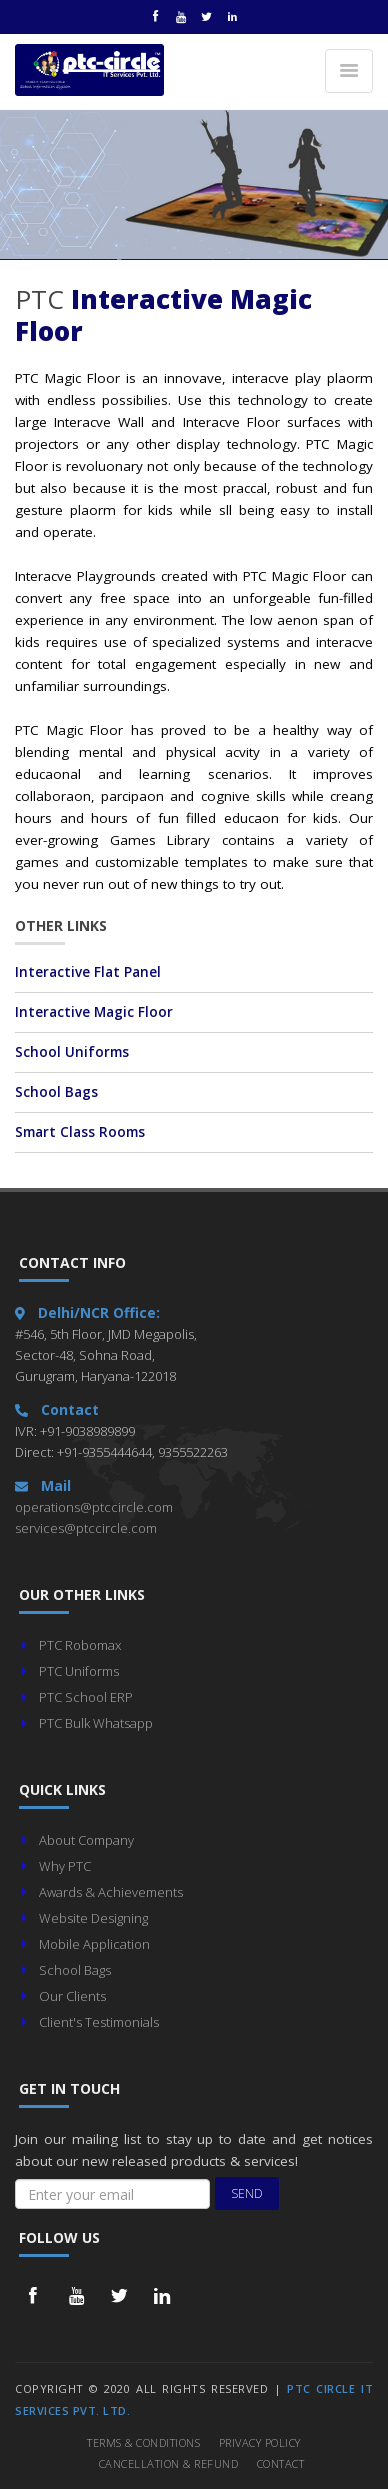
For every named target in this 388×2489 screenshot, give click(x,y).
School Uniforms (72, 1052)
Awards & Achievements (111, 1892)
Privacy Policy (260, 2442)
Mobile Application (94, 1944)
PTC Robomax (80, 1645)
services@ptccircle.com (86, 1528)
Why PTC (65, 1866)
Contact (281, 2463)
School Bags (56, 1092)
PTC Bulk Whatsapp (96, 1723)
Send (247, 2193)
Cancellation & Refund (169, 2463)
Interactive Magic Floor (94, 1012)
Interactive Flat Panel (88, 972)
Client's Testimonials (99, 2022)
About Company (86, 1840)
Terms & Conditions (143, 2442)
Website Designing (93, 1918)
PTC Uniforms (79, 1671)
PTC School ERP (86, 1697)
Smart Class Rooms (80, 1132)
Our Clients (72, 1996)
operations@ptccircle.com (94, 1507)
